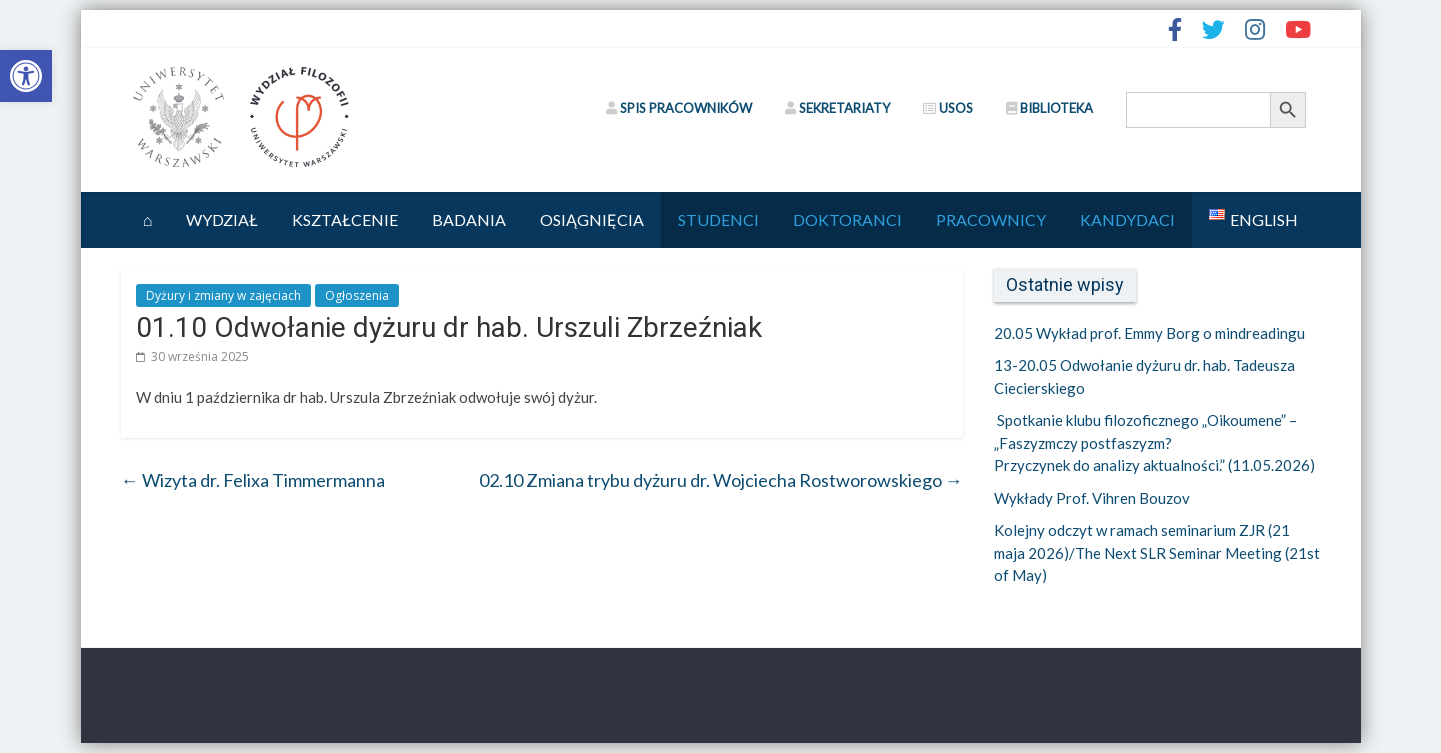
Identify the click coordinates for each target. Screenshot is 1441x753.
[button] (26, 76)
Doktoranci (847, 219)
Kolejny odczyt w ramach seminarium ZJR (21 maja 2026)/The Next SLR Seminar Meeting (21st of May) (1157, 552)
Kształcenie (345, 219)
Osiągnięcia (592, 219)
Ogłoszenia (357, 295)
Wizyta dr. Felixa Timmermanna (253, 480)
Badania (469, 219)
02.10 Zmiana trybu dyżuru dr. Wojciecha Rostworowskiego (721, 480)
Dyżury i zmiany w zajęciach (223, 295)
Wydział (222, 219)
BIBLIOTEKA (1049, 108)
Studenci (718, 219)
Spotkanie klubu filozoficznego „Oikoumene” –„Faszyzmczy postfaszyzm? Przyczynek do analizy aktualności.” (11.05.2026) (1156, 442)
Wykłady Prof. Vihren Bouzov (1092, 498)
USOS (948, 108)
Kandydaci (1127, 219)
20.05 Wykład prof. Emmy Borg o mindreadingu (1149, 333)
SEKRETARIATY (837, 108)
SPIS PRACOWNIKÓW (679, 108)
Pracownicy (991, 219)
